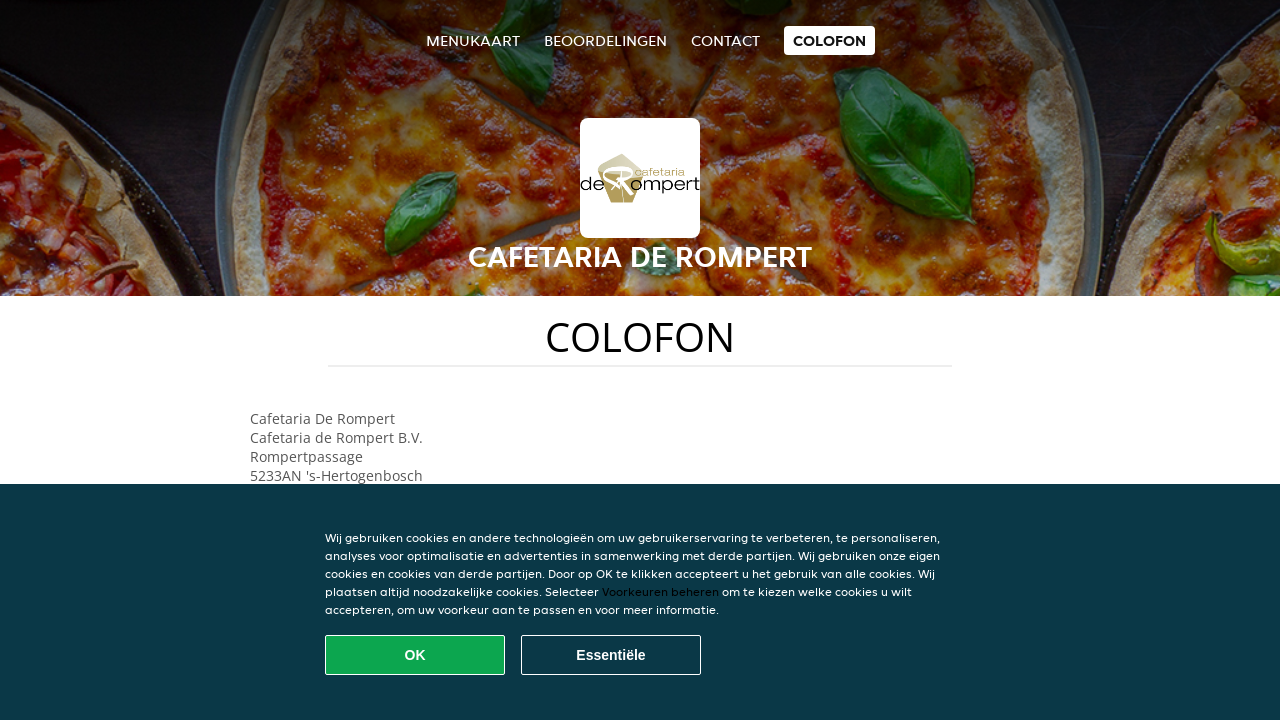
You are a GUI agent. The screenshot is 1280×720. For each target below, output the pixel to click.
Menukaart (473, 40)
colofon (829, 40)
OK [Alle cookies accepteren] (415, 655)
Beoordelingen (605, 40)
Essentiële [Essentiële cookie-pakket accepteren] (610, 655)
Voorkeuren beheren (660, 591)
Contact (725, 40)
